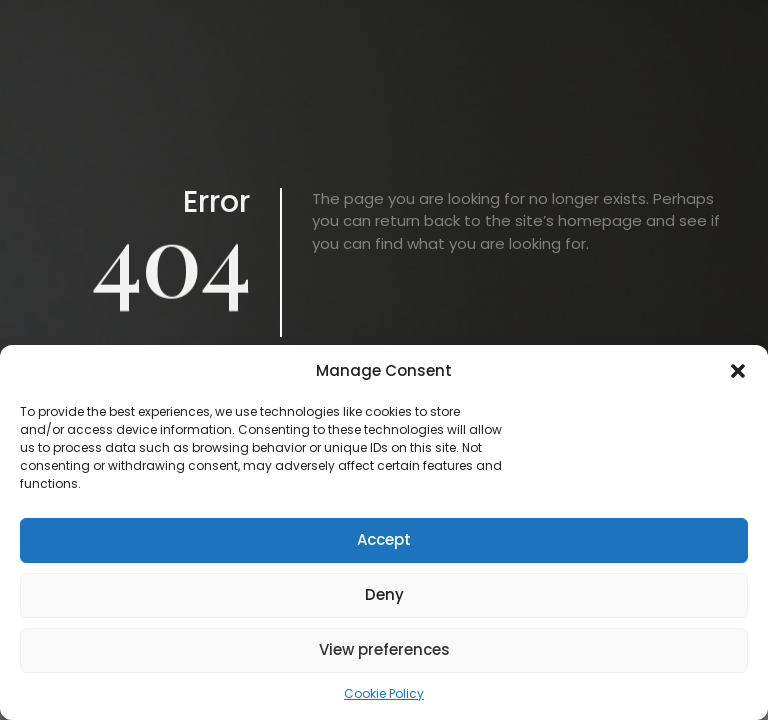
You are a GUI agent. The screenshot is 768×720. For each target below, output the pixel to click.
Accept (384, 539)
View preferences (384, 649)
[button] (738, 371)
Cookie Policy (384, 693)
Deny (384, 594)
